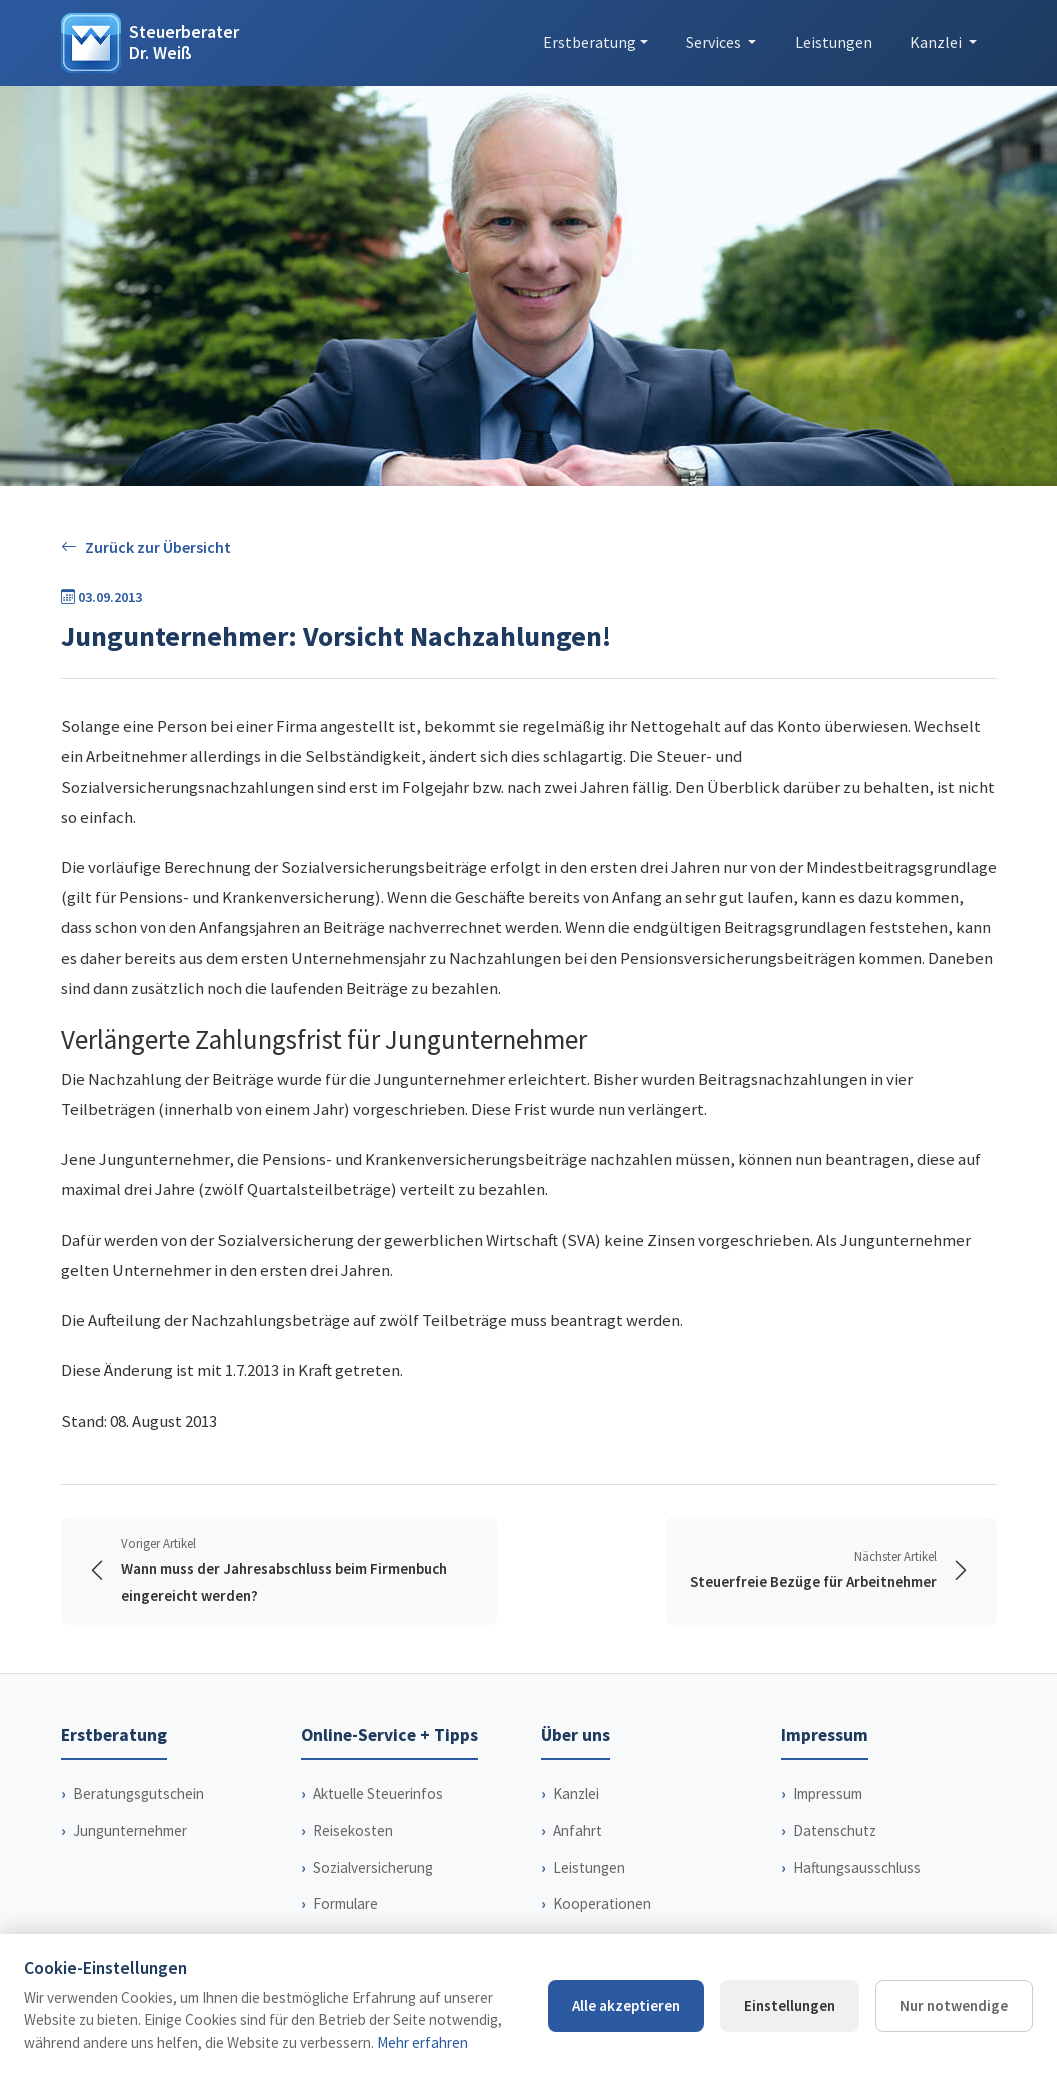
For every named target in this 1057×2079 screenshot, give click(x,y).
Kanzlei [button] (937, 42)
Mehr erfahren (422, 2042)
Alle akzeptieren (626, 2005)
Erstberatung (589, 42)
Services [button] (715, 42)
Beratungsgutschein (138, 1793)
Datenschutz (834, 1830)
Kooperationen (602, 1903)
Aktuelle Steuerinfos (378, 1793)
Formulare (345, 1903)
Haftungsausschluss (857, 1867)
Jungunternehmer (130, 1830)
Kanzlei (576, 1793)
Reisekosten (353, 1830)
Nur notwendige (954, 2005)
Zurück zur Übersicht (146, 547)
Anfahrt (577, 1830)
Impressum (827, 1793)
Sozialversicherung (373, 1867)
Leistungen (833, 42)
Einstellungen (789, 2005)
